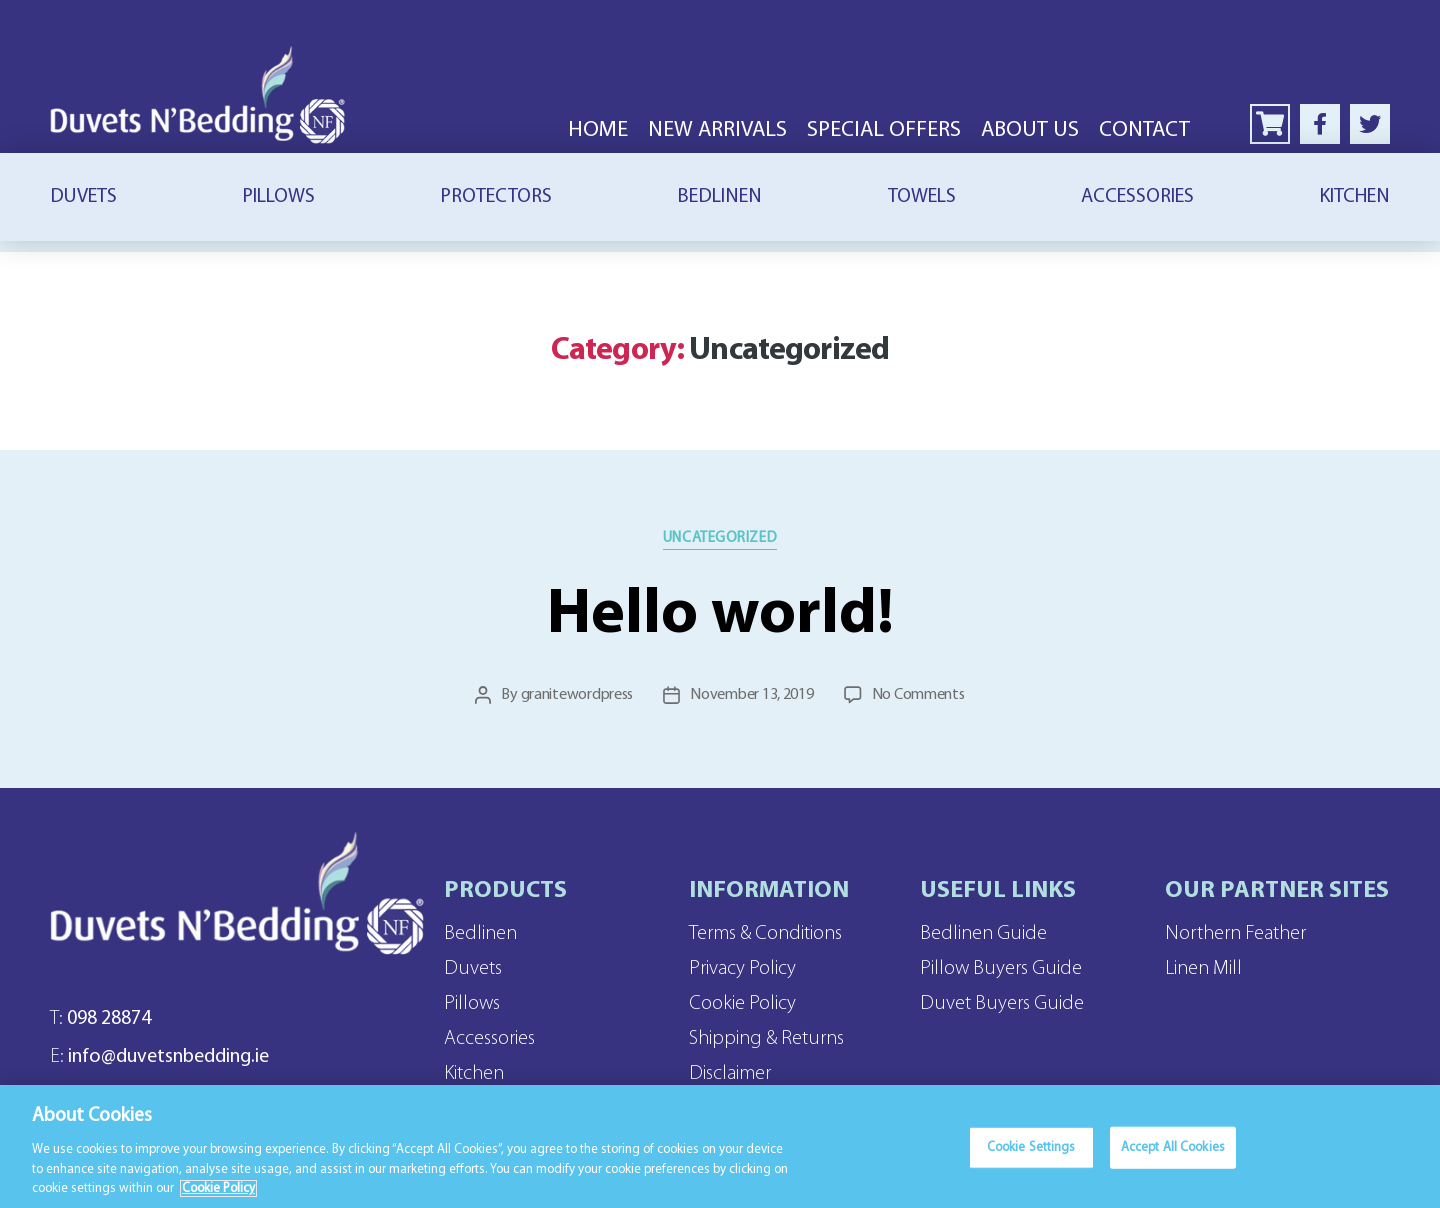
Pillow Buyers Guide (1001, 969)
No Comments (918, 695)
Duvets (83, 197)
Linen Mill (1203, 969)
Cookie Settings (1031, 1159)
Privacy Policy (742, 969)
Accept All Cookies (1173, 1159)
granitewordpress (577, 695)
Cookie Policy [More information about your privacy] (218, 1199)
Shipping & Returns (766, 1039)
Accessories (1137, 197)
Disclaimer (730, 1074)
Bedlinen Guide (983, 934)
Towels (922, 197)
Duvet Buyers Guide (1002, 1004)
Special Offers (884, 130)
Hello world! (720, 616)
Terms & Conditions (765, 934)
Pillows (278, 197)
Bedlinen (719, 197)
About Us (1030, 130)
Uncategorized (720, 538)
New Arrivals (717, 130)
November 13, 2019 (751, 695)
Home (598, 130)
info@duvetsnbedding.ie (159, 1057)
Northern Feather (1235, 934)
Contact (1144, 130)
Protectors (496, 197)
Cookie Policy (742, 1004)
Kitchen (1354, 197)
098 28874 (100, 1019)
